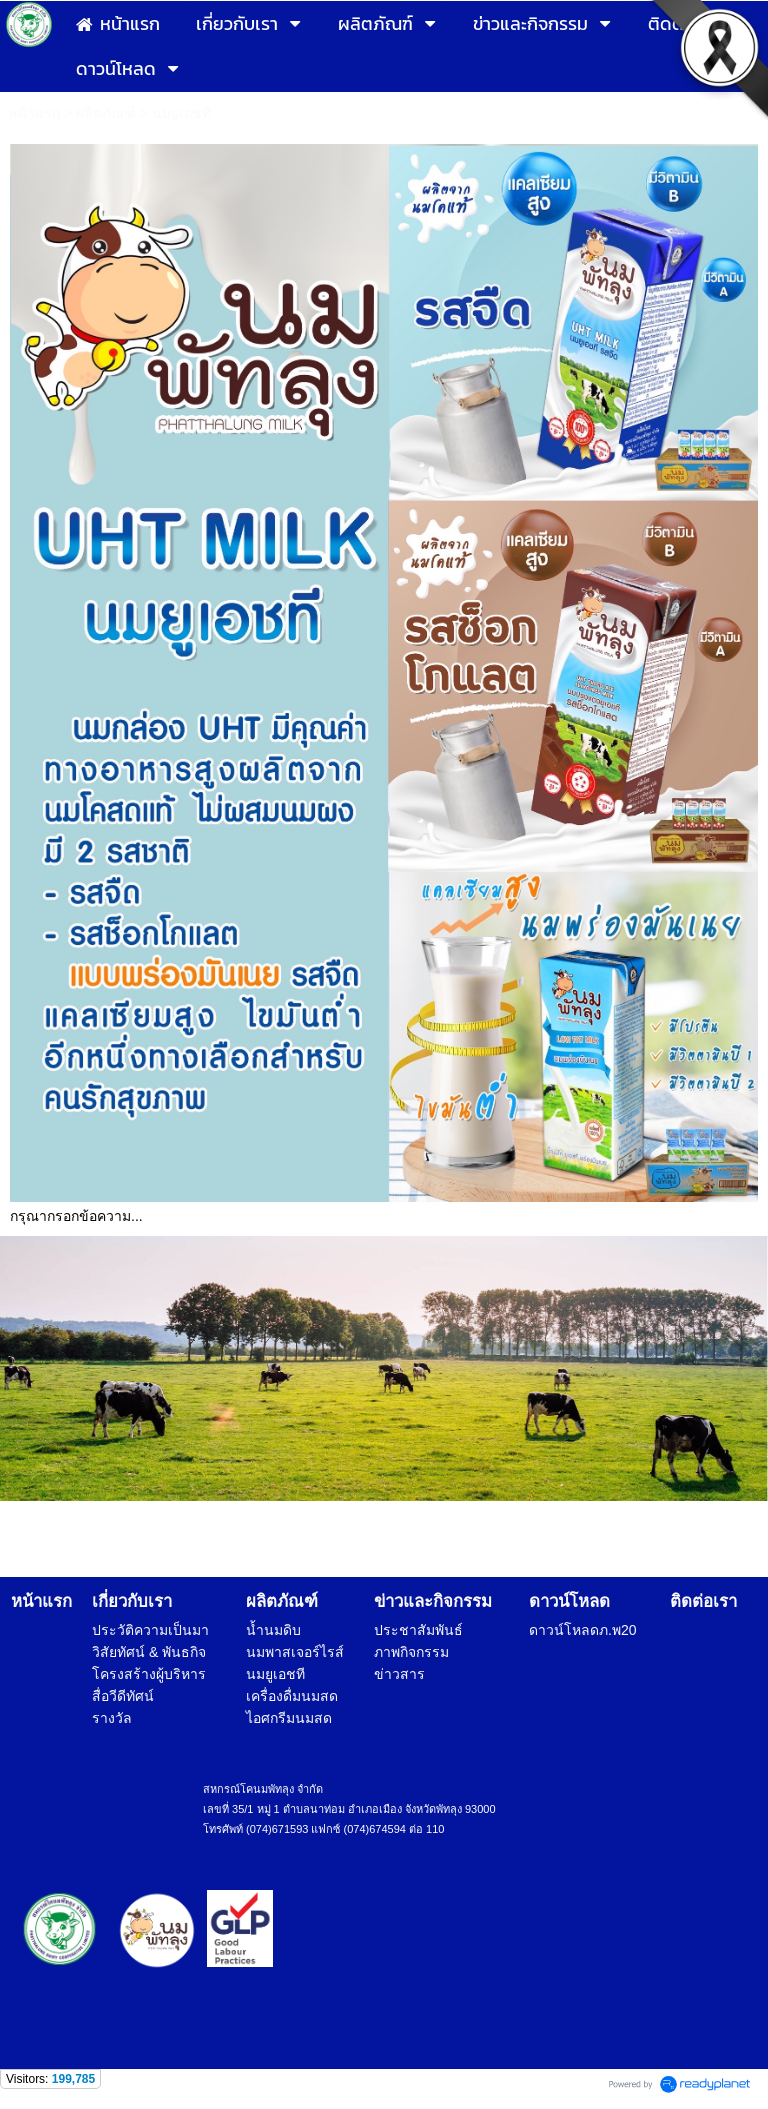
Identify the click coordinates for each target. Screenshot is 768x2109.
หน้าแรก (34, 113)
